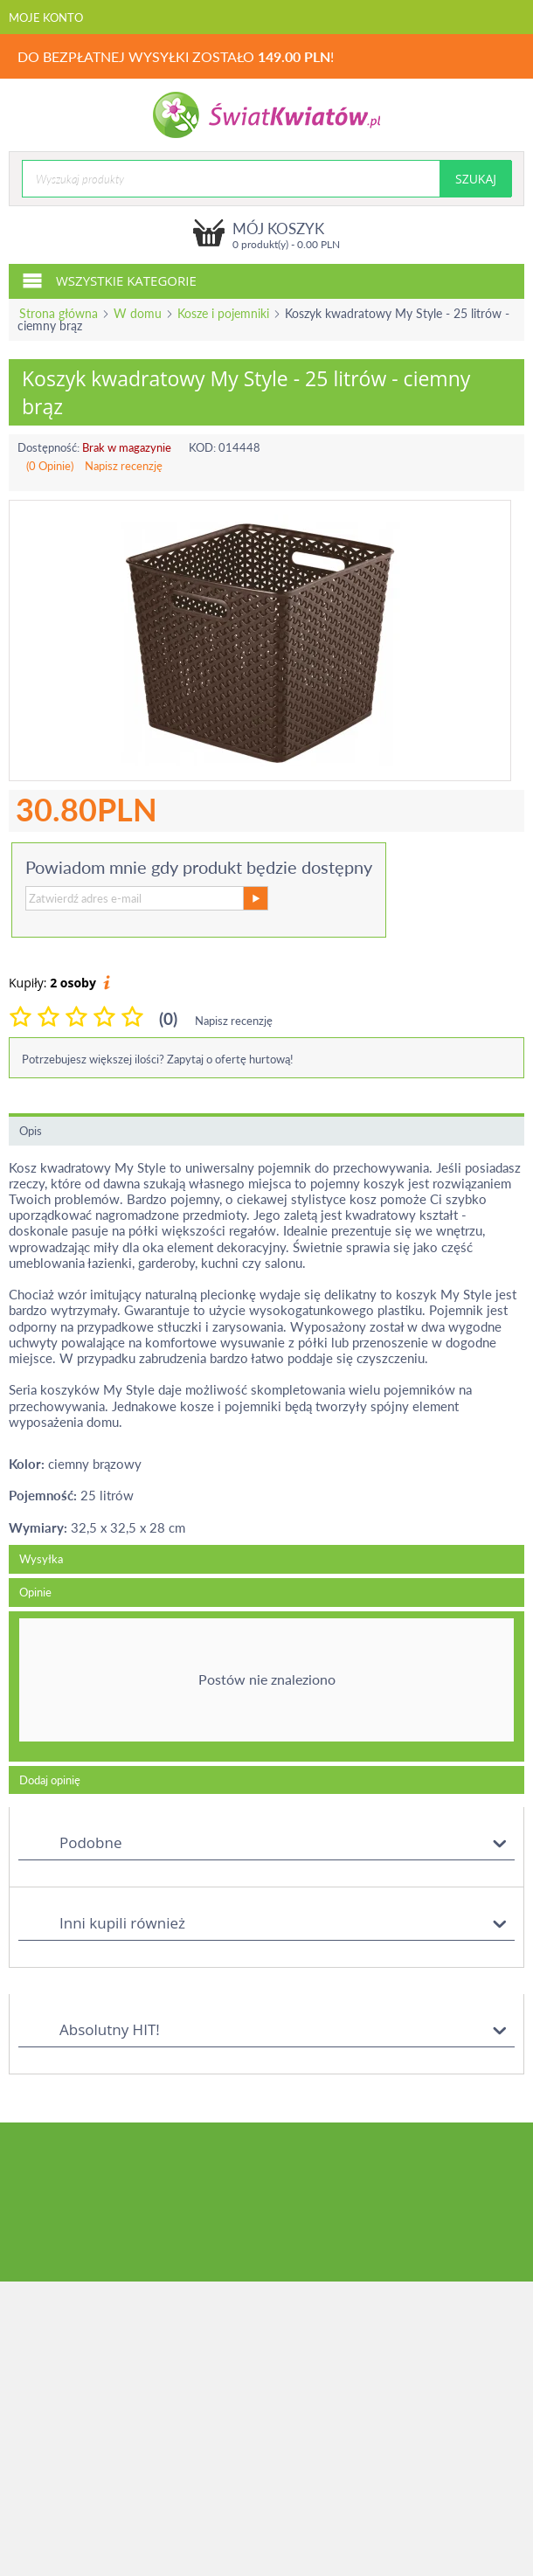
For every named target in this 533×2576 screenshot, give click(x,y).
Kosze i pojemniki (223, 313)
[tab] (266, 1686)
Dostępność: (48, 447)
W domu (138, 313)
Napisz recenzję (124, 466)
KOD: (202, 447)
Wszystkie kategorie (109, 279)
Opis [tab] (30, 1131)
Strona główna (58, 313)
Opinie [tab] (35, 1592)
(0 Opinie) (49, 466)
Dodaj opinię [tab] (49, 1780)
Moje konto (46, 17)
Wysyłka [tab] (41, 1559)
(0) (168, 1018)
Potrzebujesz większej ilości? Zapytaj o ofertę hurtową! (158, 1059)
